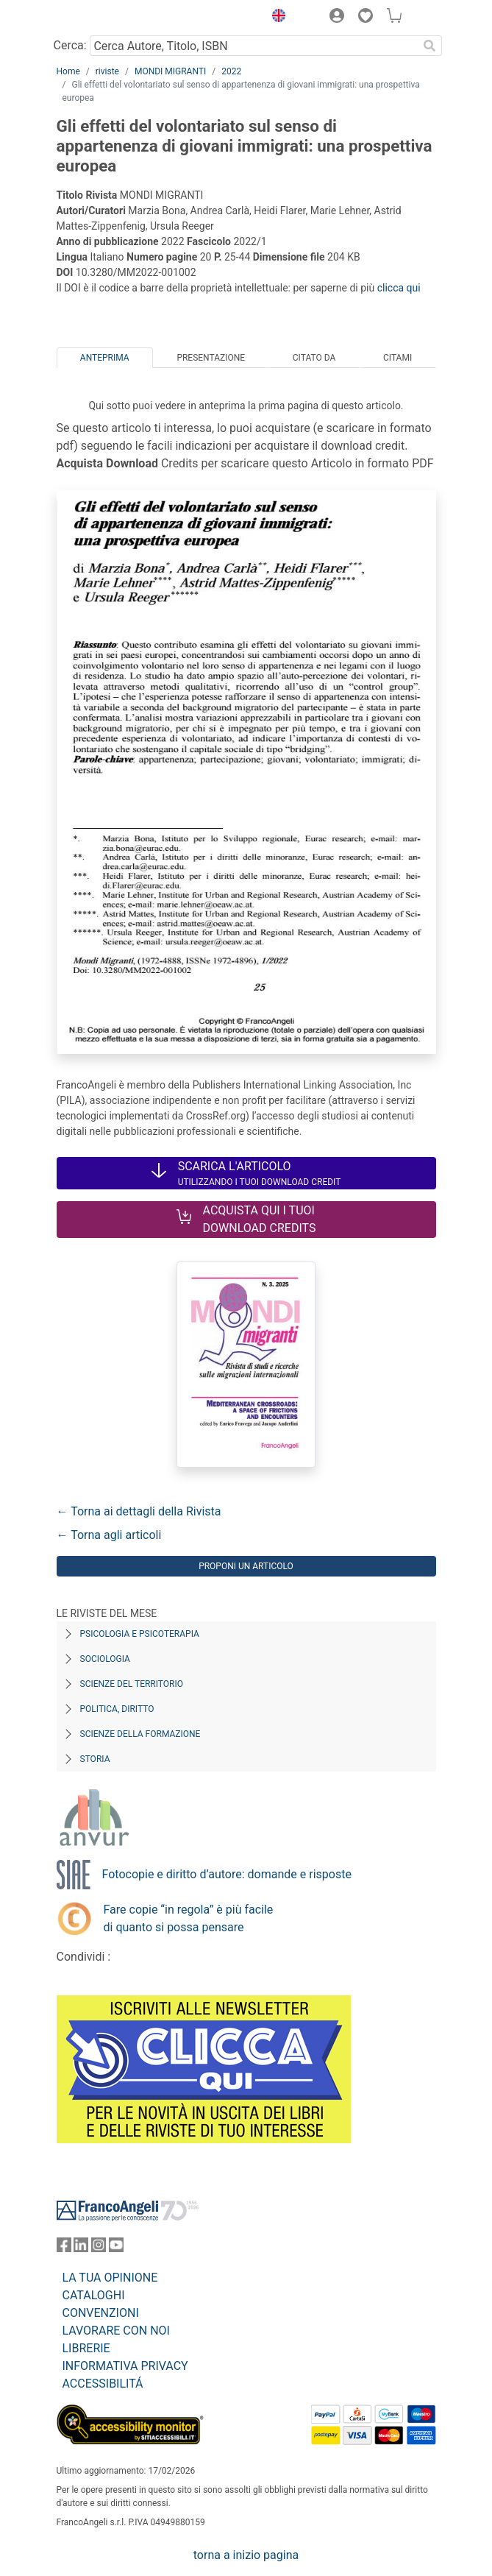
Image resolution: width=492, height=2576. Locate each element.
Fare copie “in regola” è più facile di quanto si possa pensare (189, 1918)
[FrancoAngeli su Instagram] (98, 2248)
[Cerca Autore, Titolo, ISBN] (254, 45)
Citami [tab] (397, 358)
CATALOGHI (94, 2295)
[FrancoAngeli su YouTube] (116, 2248)
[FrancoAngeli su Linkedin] (81, 2248)
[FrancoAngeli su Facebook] (64, 2248)
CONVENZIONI (101, 2313)
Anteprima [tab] (104, 358)
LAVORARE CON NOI (116, 2331)
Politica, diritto (117, 1709)
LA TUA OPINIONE (110, 2278)
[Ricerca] (430, 45)
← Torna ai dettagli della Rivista (139, 1511)
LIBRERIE (86, 2348)
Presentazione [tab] (211, 358)
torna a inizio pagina (246, 2555)
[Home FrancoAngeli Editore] (105, 17)
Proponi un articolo (246, 1566)
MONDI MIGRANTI (170, 71)
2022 (231, 71)
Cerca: (70, 45)
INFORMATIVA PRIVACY (125, 2366)
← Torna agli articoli (109, 1535)
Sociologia (105, 1659)
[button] (275, 17)
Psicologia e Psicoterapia (139, 1634)
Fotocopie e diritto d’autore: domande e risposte (227, 1874)
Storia (95, 1759)
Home (68, 71)
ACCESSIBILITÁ (103, 2384)
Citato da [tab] (314, 358)
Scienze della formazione (140, 1734)
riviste (107, 71)
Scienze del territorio (132, 1684)
